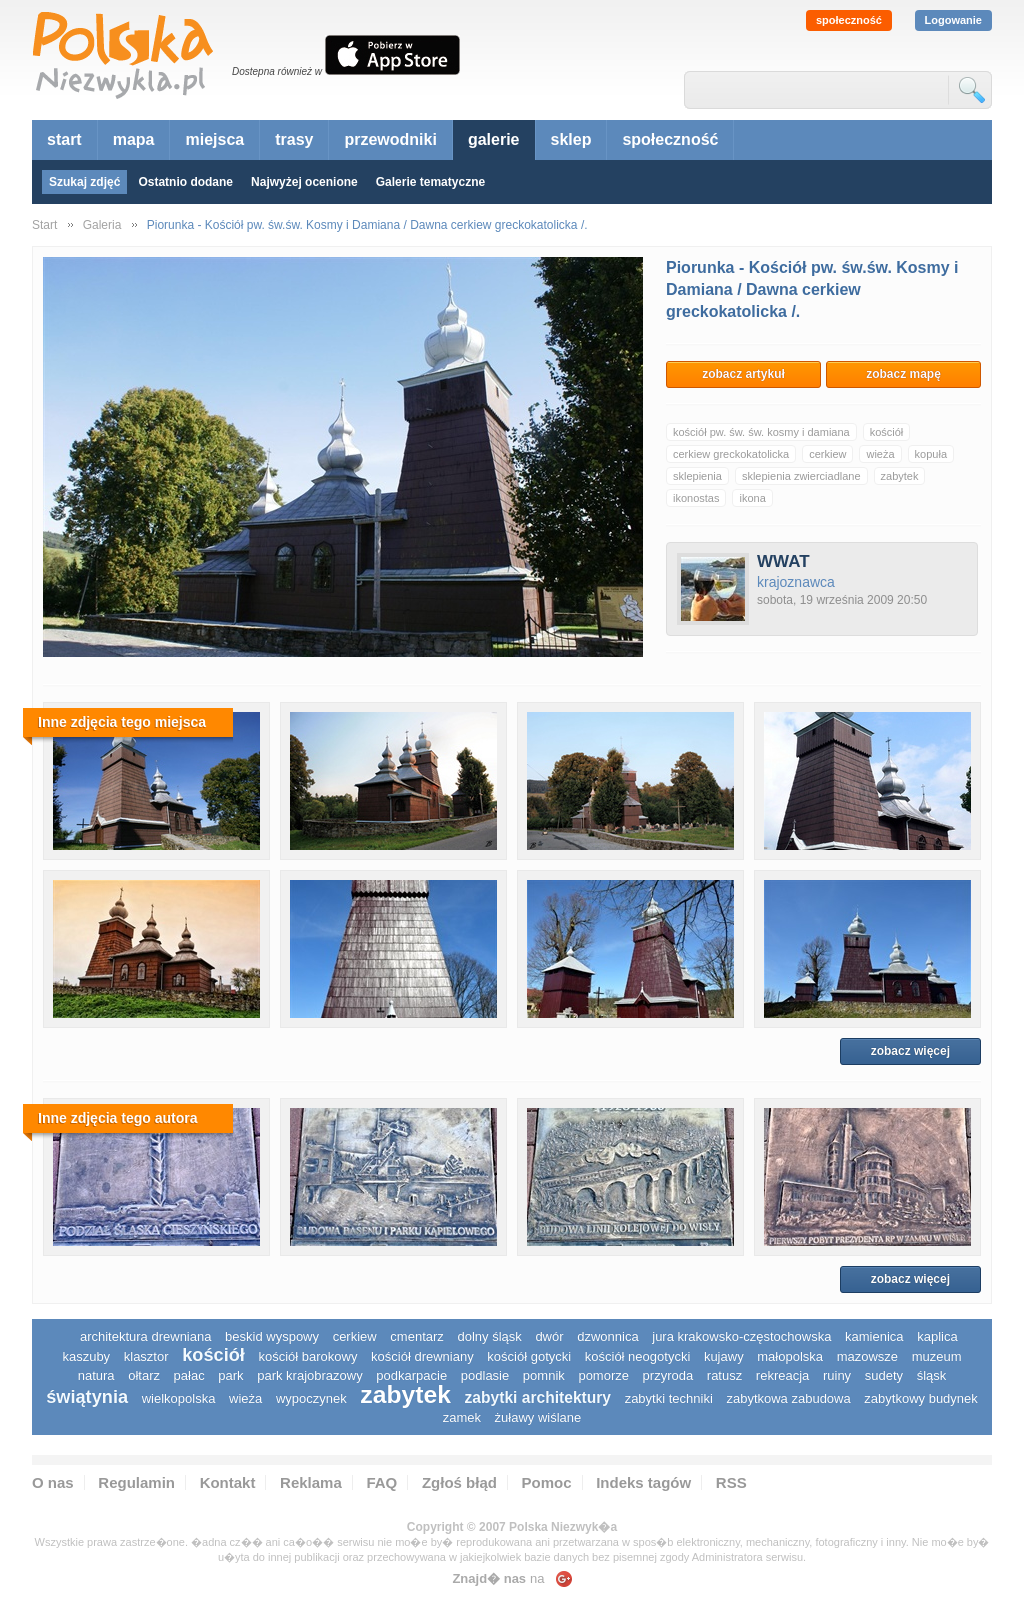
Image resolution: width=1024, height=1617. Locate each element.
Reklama (311, 1482)
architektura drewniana (146, 1336)
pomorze (603, 1375)
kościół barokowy (307, 1356)
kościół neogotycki (638, 1356)
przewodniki (390, 139)
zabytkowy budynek (920, 1398)
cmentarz (416, 1336)
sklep (571, 139)
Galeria (102, 225)
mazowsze (867, 1356)
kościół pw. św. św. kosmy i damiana (761, 432)
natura (96, 1375)
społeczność (849, 20)
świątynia (87, 1397)
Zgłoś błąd (459, 1482)
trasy (294, 139)
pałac (189, 1375)
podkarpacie (411, 1375)
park (230, 1375)
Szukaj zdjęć (84, 182)
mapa (134, 139)
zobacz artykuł (743, 374)
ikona (752, 498)
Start (44, 225)
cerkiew (827, 454)
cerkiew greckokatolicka (731, 454)
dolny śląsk (489, 1336)
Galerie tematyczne (430, 182)
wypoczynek (311, 1398)
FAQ (381, 1482)
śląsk (932, 1375)
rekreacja (782, 1375)
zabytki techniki (669, 1398)
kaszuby (86, 1356)
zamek (462, 1417)
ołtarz (144, 1375)
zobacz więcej (910, 1051)
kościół (887, 432)
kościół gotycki (529, 1356)
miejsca (214, 139)
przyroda (668, 1375)
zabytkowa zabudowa (788, 1398)
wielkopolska (179, 1398)
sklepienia (697, 476)
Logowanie (953, 20)
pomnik (544, 1375)
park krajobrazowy (310, 1375)
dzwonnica (607, 1336)
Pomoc (547, 1482)
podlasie (485, 1375)
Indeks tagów (643, 1482)
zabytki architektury (538, 1397)
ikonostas (696, 498)
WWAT (783, 561)
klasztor (146, 1356)
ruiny (837, 1375)
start (64, 139)
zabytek (900, 476)
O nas (53, 1482)
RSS (731, 1482)
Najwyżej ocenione (304, 182)
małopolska (790, 1356)
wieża (880, 454)
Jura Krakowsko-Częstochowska (741, 1336)
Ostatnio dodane (185, 182)
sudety (884, 1375)
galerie (494, 139)
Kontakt (228, 1482)
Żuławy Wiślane (538, 1417)
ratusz (724, 1375)
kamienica (874, 1336)
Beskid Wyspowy (272, 1336)
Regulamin (136, 1482)
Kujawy (724, 1356)
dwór (549, 1336)
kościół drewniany (422, 1356)
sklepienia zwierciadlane (801, 476)
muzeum (937, 1356)
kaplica (937, 1336)
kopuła (931, 454)
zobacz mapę (903, 374)
